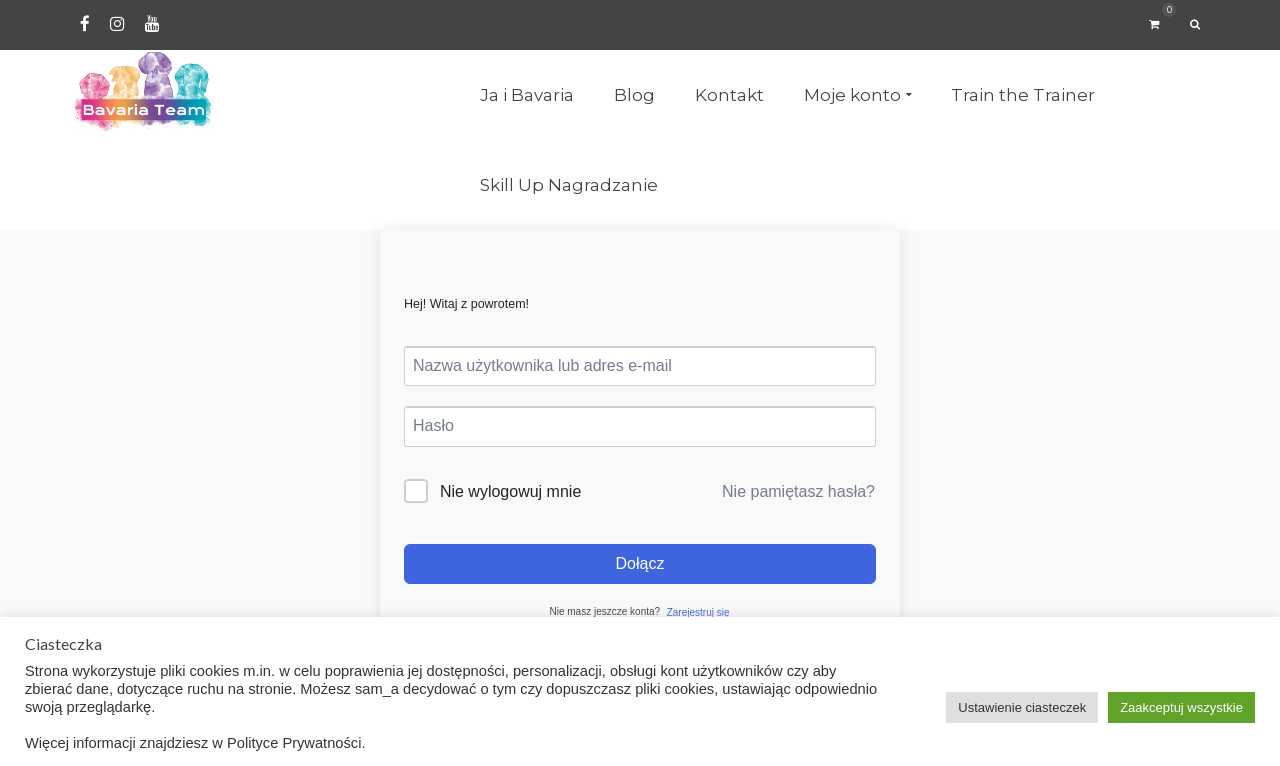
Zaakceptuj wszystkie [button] (1181, 707)
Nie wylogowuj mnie (510, 491)
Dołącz (640, 563)
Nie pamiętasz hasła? (798, 491)
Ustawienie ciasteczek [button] (1022, 707)
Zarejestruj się (698, 612)
